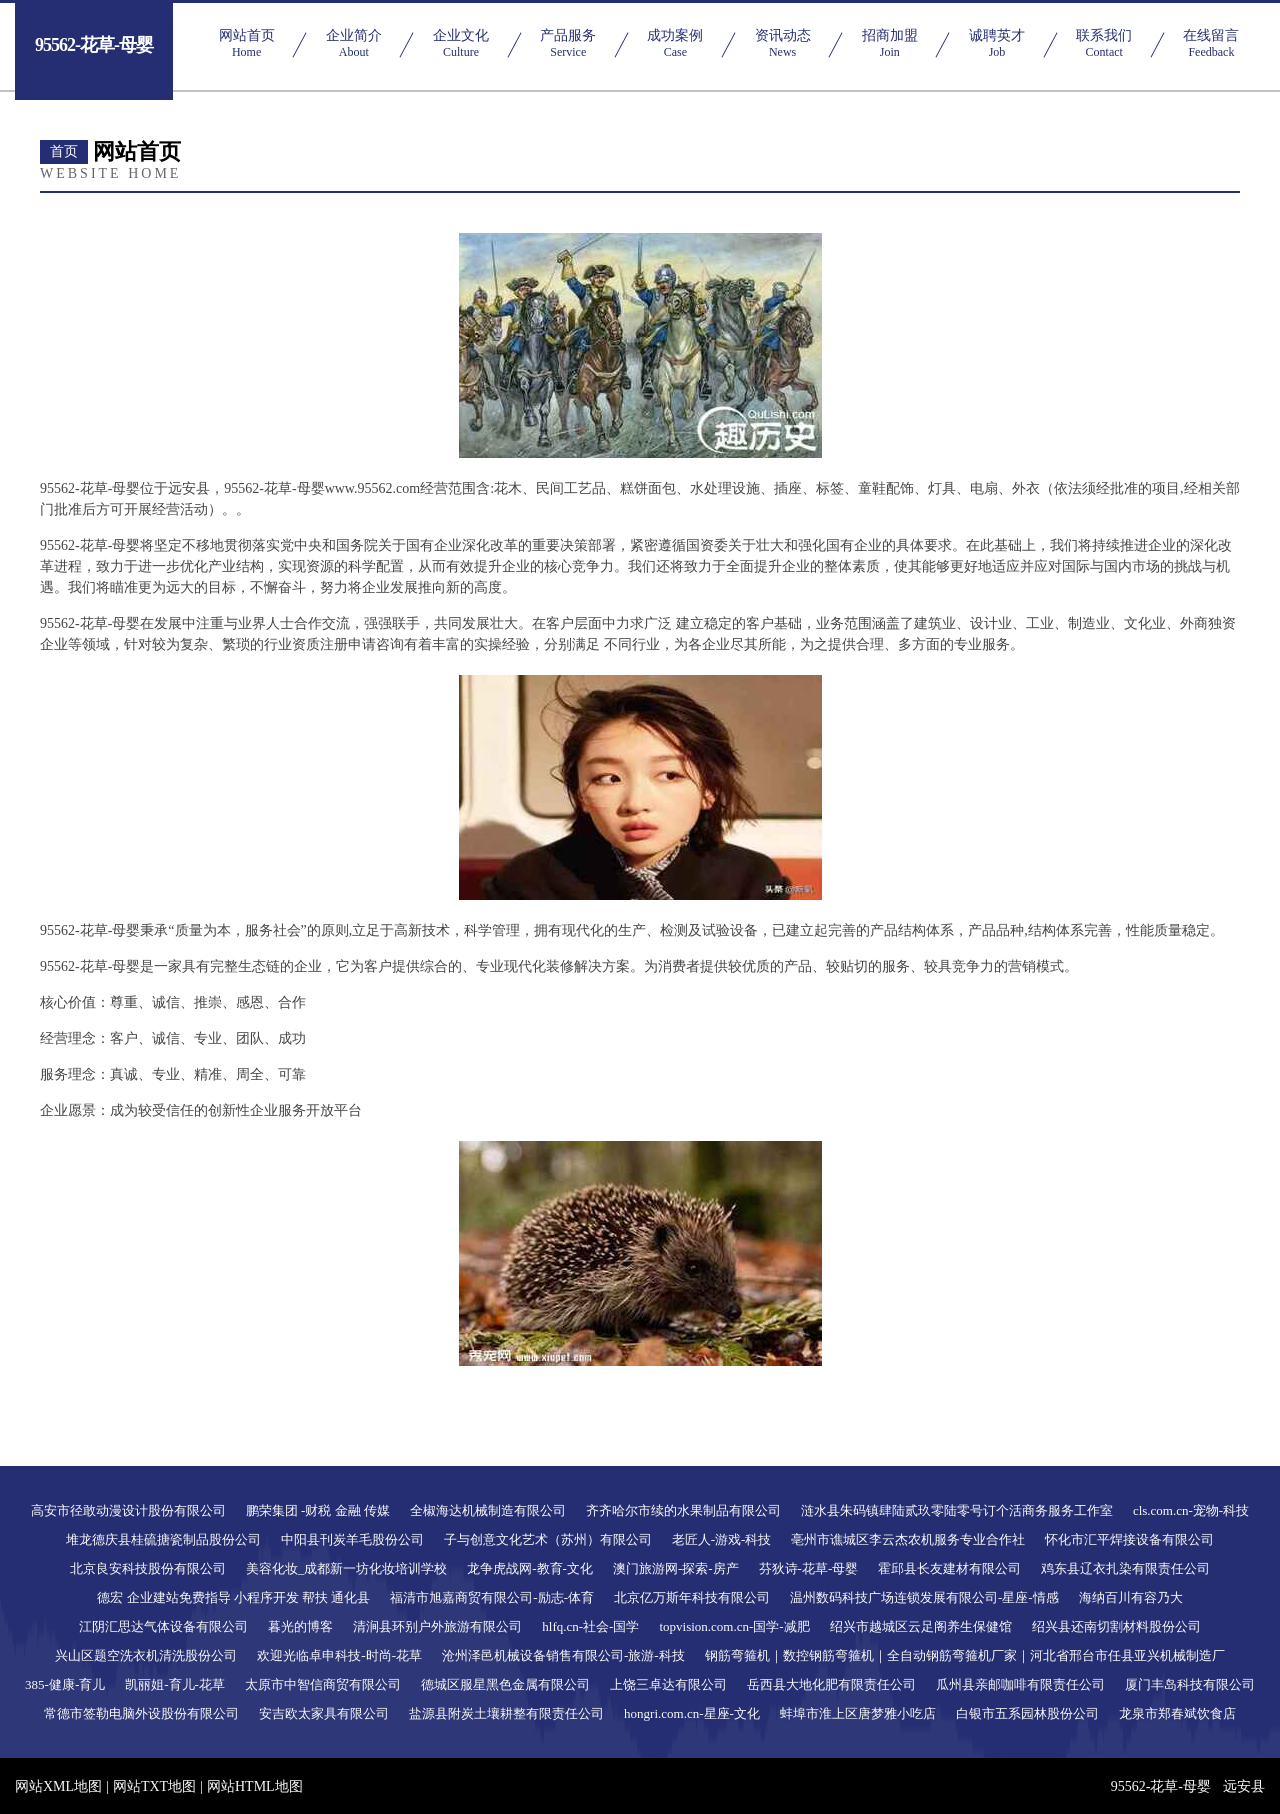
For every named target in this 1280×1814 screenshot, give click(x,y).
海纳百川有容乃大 (1131, 1597)
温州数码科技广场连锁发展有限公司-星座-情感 (924, 1597)
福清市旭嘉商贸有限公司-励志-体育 (492, 1597)
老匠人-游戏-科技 (722, 1539)
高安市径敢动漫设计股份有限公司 (128, 1510)
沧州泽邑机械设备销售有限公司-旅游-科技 (563, 1655)
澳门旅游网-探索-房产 (676, 1568)
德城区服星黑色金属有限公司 (505, 1684)
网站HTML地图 (255, 1786)
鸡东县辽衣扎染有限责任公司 (1125, 1568)
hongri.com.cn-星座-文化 (692, 1713)
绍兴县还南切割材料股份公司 (1116, 1626)
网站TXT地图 (154, 1786)
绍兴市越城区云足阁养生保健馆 (921, 1626)
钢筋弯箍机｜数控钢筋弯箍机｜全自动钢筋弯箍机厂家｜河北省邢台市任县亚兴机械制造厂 (965, 1655)
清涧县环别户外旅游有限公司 (437, 1626)
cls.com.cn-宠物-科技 (1191, 1510)
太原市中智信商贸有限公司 (323, 1684)
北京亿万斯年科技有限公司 (692, 1597)
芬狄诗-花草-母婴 (809, 1568)
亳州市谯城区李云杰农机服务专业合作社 (908, 1539)
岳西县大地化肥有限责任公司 (831, 1684)
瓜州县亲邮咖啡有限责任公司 (1020, 1684)
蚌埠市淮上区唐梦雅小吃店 (858, 1713)
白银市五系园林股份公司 (1027, 1713)
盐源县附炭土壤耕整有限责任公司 (506, 1713)
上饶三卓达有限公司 (668, 1684)
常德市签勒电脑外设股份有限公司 (141, 1713)
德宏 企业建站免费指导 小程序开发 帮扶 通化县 (233, 1597)
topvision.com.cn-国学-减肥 (734, 1626)
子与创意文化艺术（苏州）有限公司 (548, 1539)
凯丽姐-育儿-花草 (175, 1684)
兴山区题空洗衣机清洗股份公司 (146, 1655)
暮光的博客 (300, 1626)
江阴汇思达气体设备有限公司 (163, 1626)
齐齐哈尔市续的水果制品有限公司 (683, 1510)
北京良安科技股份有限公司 (148, 1568)
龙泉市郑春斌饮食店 (1177, 1713)
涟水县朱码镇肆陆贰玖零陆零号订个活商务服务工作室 (957, 1510)
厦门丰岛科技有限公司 (1190, 1684)
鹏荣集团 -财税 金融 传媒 (318, 1510)
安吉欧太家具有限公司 (324, 1713)
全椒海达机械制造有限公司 (488, 1510)
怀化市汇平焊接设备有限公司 (1129, 1539)
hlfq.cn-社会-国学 (590, 1626)
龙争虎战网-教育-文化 (530, 1568)
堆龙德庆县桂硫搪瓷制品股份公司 (163, 1539)
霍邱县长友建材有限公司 (949, 1568)
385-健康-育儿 (65, 1684)
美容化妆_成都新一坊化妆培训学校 (347, 1568)
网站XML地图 (58, 1786)
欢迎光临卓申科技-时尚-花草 (339, 1655)
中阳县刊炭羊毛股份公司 (352, 1539)
